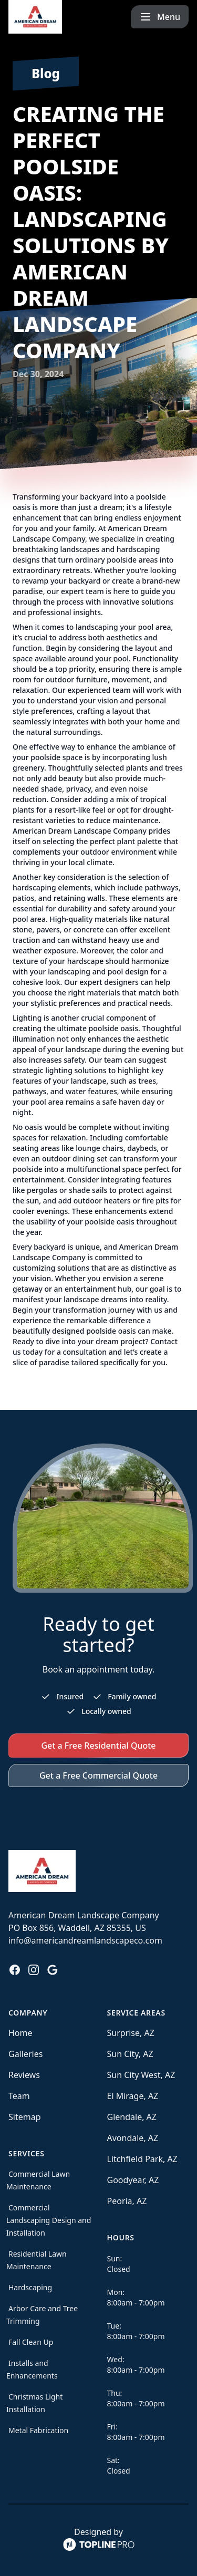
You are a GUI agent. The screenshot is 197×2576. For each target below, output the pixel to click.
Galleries (25, 2054)
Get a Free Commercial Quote (98, 1775)
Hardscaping (30, 2287)
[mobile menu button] (160, 16)
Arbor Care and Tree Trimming (42, 2314)
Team (19, 2096)
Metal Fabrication (38, 2430)
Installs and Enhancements (32, 2369)
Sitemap (24, 2117)
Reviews (24, 2075)
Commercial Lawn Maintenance (38, 2180)
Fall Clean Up (30, 2342)
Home (20, 2033)
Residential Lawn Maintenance (36, 2260)
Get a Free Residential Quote (98, 1745)
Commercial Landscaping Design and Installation (48, 2220)
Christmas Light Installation (34, 2403)
